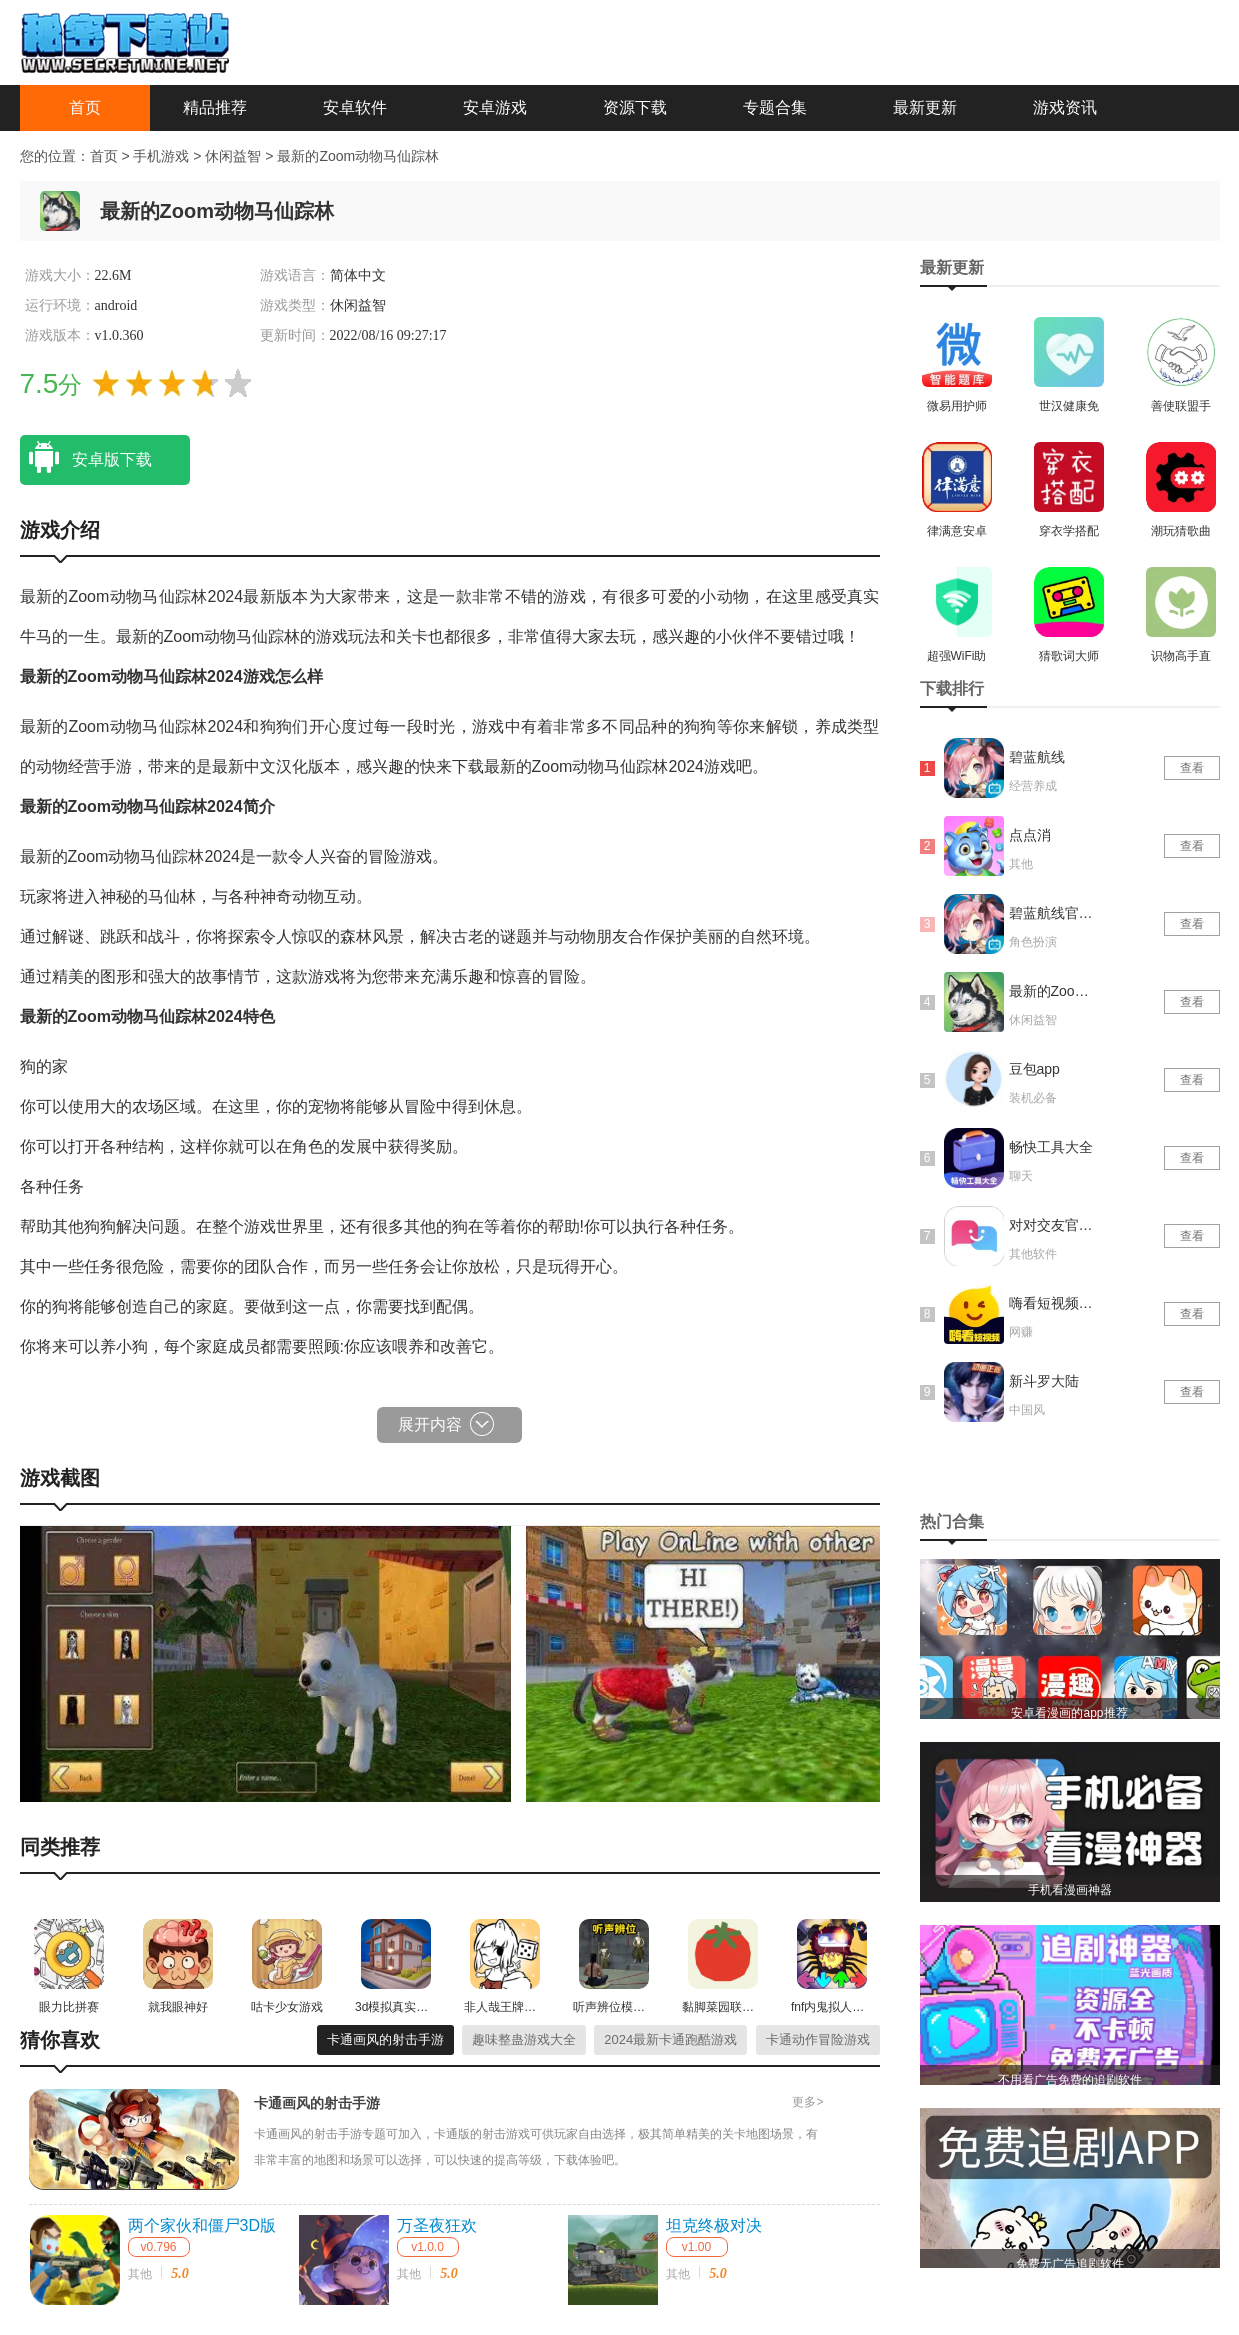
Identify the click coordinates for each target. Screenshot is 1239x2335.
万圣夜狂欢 (437, 2225)
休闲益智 (235, 156)
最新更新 (925, 107)
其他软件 (1033, 1254)
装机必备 (1033, 1098)
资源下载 (635, 107)
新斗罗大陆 (1044, 1381)
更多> (807, 2102)
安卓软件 (355, 107)
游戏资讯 (1065, 107)
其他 (140, 2274)
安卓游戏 (495, 107)
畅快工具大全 (1051, 1147)
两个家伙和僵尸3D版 (202, 2225)
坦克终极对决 (714, 2225)
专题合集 (775, 107)
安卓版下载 (86, 458)
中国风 (1027, 1410)
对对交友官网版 (1053, 1225)
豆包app (1034, 1069)
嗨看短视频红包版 (1053, 1303)
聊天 (1021, 1176)
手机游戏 (161, 156)
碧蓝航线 (1037, 757)
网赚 (1021, 1332)
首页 (85, 107)
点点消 (1030, 835)
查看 (1192, 768)
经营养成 (1033, 786)
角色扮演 (1033, 942)
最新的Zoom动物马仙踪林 (358, 156)
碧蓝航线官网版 (1053, 913)
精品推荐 (215, 107)
